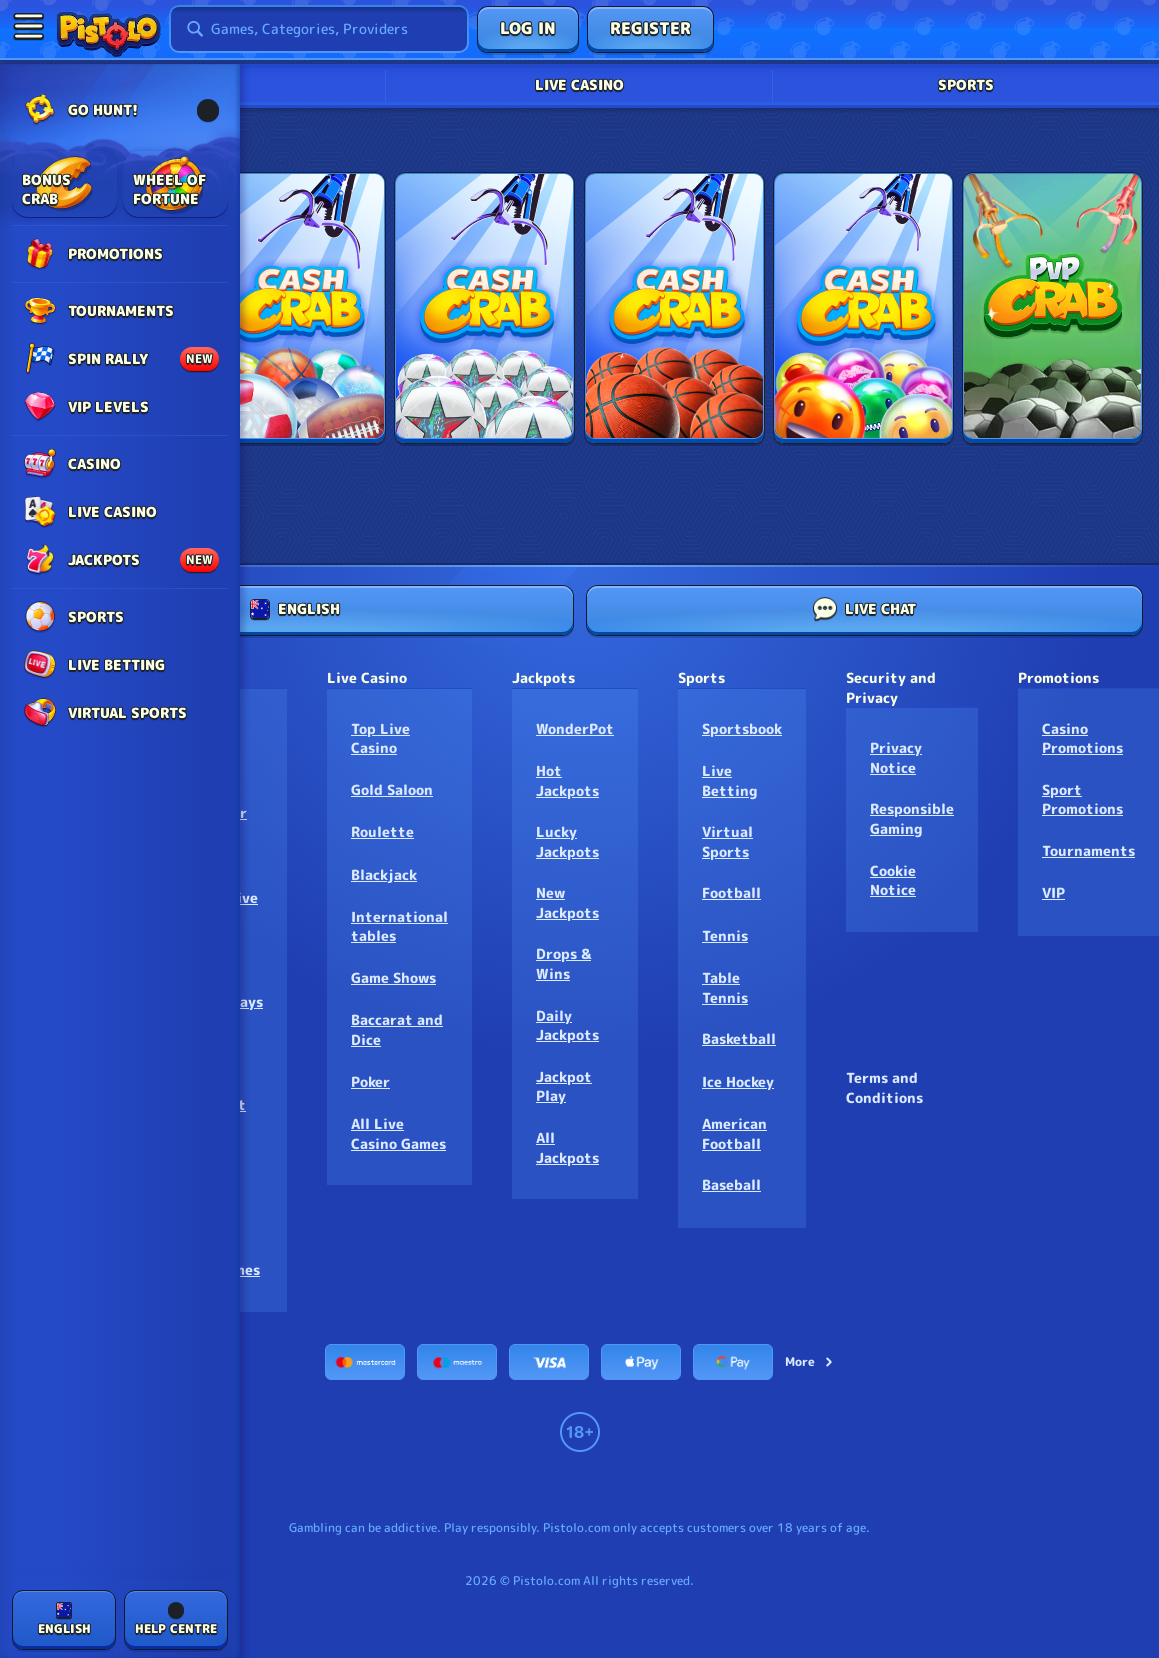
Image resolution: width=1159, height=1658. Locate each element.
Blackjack (384, 874)
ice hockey (738, 1081)
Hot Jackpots (567, 780)
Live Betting (730, 780)
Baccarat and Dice (397, 1029)
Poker (370, 1081)
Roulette (382, 831)
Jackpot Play (564, 1086)
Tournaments (1088, 850)
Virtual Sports (727, 841)
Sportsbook (742, 728)
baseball (731, 1184)
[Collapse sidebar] (28, 26)
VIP (1053, 892)
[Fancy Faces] (863, 308)
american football (734, 1133)
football (731, 892)
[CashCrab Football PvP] (1052, 308)
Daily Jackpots (567, 1025)
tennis (725, 935)
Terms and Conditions (884, 1087)
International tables (399, 926)
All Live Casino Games (398, 1133)
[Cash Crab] (295, 308)
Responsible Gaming (912, 818)
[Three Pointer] (674, 308)
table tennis (725, 987)
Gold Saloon (392, 789)
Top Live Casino (380, 738)
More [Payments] (810, 1361)
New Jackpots (567, 902)
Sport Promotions (1082, 799)
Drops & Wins (563, 963)
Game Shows (393, 977)
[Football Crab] (484, 308)
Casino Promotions (1082, 738)
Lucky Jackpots (567, 841)
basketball (739, 1038)
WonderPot (575, 728)
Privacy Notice (896, 757)
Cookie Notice (893, 880)
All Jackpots (567, 1147)
